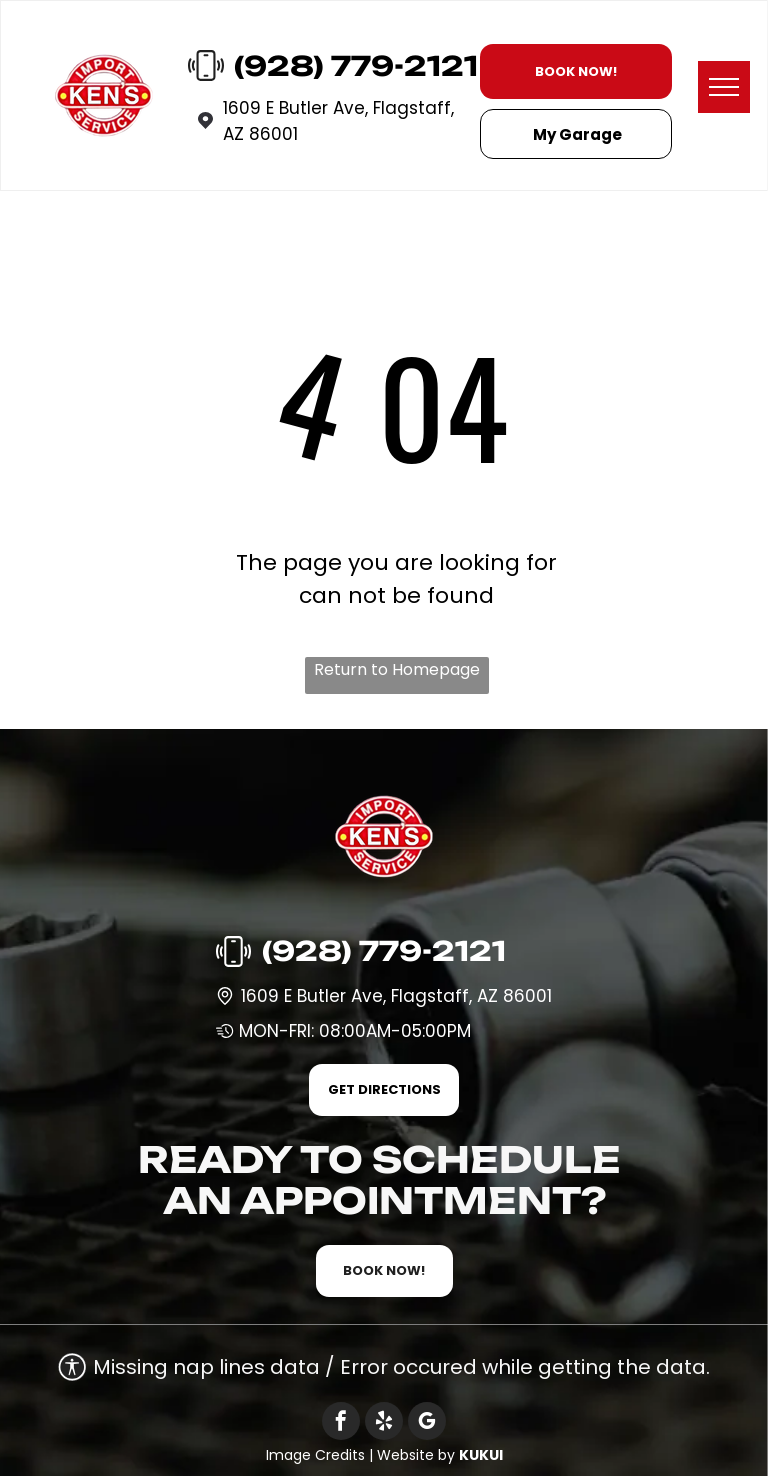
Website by (416, 1455)
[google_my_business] (427, 1423)
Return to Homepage (397, 669)
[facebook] (341, 1423)
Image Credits (315, 1455)
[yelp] (384, 1423)
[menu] (724, 87)
